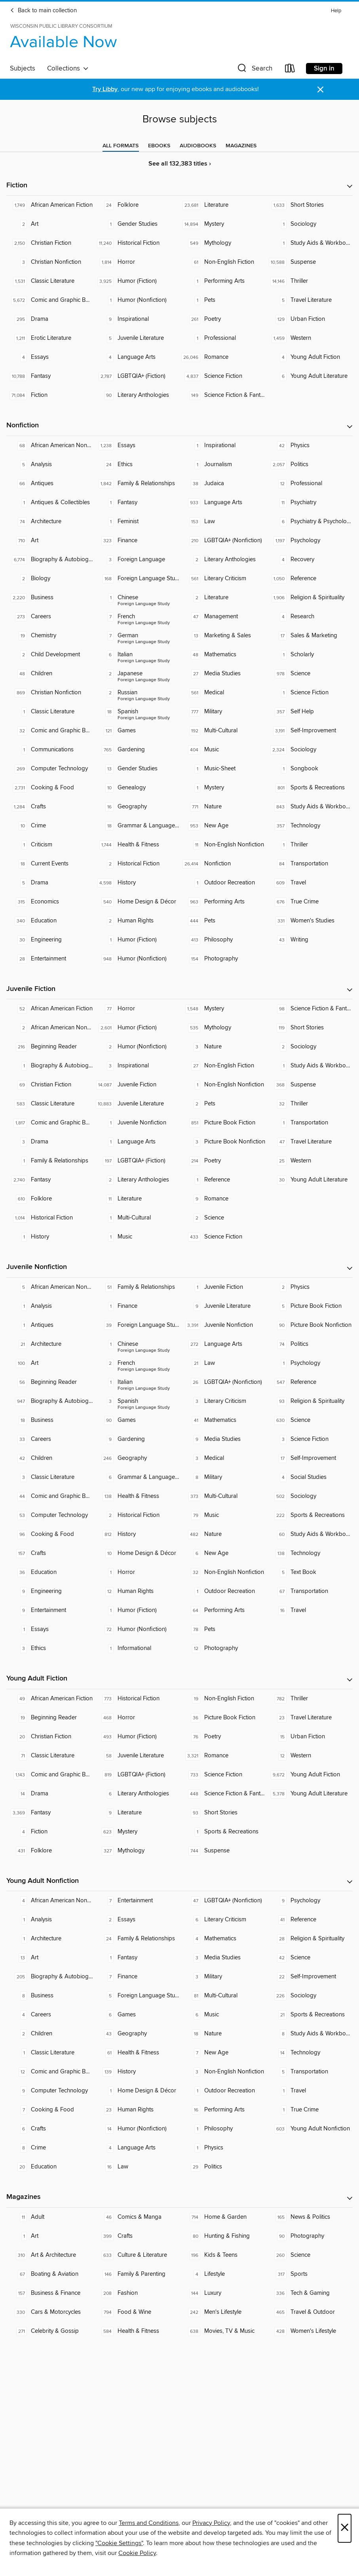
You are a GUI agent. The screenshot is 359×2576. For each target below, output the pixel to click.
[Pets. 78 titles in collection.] (223, 1629)
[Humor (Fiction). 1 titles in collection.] (136, 939)
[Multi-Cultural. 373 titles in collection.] (223, 1496)
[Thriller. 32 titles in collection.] (309, 1103)
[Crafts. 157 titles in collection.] (49, 1553)
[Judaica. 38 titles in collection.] (223, 483)
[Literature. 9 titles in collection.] (136, 1812)
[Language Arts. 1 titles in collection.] (136, 1141)
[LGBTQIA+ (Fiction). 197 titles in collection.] (136, 1160)
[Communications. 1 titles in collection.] (49, 749)
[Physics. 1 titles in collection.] (223, 2147)
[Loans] (290, 70)
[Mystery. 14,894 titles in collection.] (223, 224)
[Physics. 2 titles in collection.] (309, 1287)
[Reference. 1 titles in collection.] (223, 1179)
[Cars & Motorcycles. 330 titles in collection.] (49, 2312)
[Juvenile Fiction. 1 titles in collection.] (223, 1287)
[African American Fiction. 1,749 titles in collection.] (49, 205)
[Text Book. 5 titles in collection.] (309, 1572)
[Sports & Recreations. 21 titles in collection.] (309, 2014)
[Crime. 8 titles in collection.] (49, 2147)
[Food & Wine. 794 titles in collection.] (136, 2312)
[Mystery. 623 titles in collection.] (136, 1831)
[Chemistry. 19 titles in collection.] (49, 635)
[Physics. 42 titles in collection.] (309, 445)
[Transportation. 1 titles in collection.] (309, 1122)
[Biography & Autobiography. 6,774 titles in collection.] (49, 559)
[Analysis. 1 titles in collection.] (49, 1306)
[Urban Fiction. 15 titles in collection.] (309, 1736)
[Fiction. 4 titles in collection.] (49, 1831)
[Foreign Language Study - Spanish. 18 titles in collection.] (136, 711)
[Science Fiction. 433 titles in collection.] (223, 1236)
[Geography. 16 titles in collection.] (136, 806)
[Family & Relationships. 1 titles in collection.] (49, 1160)
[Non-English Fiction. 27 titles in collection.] (223, 1065)
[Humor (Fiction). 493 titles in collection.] (136, 1736)
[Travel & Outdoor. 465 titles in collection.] (309, 2312)
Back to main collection (43, 10)
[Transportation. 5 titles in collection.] (309, 2071)
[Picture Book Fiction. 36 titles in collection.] (223, 1717)
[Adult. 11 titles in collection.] (49, 2217)
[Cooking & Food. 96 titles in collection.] (49, 1534)
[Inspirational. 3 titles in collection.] (136, 1065)
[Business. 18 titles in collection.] (49, 1420)
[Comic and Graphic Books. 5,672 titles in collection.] (49, 300)
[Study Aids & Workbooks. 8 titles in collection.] (309, 2033)
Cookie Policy (137, 2553)
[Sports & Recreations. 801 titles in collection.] (309, 787)
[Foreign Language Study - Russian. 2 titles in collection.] (136, 692)
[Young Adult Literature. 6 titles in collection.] (309, 376)
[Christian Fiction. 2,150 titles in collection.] (49, 243)
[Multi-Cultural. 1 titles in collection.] (136, 1217)
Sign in (324, 68)
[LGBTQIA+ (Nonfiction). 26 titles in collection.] (223, 1382)
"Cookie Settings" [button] (119, 2543)
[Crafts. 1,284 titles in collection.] (49, 806)
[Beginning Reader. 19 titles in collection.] (49, 1717)
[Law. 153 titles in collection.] (223, 521)
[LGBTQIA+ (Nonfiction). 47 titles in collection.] (223, 1900)
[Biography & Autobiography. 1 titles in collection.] (49, 1065)
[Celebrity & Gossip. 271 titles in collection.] (49, 2331)
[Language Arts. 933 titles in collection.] (223, 502)
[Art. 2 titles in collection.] (49, 224)
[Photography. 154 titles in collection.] (223, 958)
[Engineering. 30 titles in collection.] (49, 939)
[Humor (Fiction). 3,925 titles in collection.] (136, 281)
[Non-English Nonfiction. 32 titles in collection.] (223, 1572)
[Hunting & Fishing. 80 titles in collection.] (223, 2236)
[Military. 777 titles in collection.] (223, 711)
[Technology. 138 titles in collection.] (309, 1553)
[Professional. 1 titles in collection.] (223, 338)
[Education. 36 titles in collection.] (49, 1572)
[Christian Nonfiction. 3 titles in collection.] (49, 262)
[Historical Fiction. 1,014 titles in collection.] (49, 1217)
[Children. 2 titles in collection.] (49, 2033)
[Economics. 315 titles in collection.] (49, 901)
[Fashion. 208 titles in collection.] (136, 2293)
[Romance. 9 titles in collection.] (223, 1198)
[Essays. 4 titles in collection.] (49, 357)
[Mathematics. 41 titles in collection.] (223, 1420)
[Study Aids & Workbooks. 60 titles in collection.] (309, 1534)
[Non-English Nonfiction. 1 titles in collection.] (223, 1084)
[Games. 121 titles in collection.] (136, 730)
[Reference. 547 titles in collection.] (309, 1382)
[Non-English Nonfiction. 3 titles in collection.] (223, 2071)
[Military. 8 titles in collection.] (223, 1477)
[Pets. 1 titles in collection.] (223, 300)
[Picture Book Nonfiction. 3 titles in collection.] (223, 1141)
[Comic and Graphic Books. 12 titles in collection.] (49, 2071)
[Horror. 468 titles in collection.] (136, 1717)
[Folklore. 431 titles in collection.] (49, 1850)
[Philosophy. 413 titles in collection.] (223, 939)
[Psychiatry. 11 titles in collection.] (309, 502)
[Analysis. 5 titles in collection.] (49, 464)
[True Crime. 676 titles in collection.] (309, 901)
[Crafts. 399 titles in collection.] (136, 2236)
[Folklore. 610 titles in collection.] (49, 1198)
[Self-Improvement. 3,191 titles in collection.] (309, 730)
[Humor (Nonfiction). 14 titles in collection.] (136, 2128)
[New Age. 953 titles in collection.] (223, 825)
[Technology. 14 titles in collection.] (309, 2052)
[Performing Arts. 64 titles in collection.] (223, 1610)
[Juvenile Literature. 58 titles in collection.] (136, 1755)
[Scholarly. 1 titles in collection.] (309, 654)
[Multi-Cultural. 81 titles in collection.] (223, 1995)
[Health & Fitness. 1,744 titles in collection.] (136, 844)
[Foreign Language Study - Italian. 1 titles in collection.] (136, 1382)
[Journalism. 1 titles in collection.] (223, 464)
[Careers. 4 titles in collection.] (49, 2014)
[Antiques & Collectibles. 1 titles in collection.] (49, 502)
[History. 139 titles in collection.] (136, 2071)
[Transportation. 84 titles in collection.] (309, 863)
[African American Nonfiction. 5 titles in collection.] (49, 1287)
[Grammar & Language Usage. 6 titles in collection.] (136, 1477)
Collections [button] (68, 68)
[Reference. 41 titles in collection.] (309, 1919)
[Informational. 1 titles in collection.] (136, 1648)
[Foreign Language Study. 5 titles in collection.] (136, 1995)
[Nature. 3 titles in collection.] (223, 1046)
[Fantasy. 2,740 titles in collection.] (49, 1179)
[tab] (120, 146)
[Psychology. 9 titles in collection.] (309, 1900)
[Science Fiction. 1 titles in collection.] (309, 692)
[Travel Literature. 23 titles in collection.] (309, 1717)
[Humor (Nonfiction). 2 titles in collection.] (136, 1046)
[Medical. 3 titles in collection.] (223, 1458)
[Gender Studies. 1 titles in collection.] (136, 224)
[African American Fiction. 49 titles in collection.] (49, 1698)
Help (336, 11)
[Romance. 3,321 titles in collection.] (223, 1755)
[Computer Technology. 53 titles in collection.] (49, 1515)
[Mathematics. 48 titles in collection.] (223, 654)
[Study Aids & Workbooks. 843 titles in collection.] (309, 806)
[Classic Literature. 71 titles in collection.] (49, 1755)
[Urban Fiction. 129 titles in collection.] (309, 319)
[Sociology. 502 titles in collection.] (309, 1496)
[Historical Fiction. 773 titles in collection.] (136, 1698)
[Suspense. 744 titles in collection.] (223, 1850)
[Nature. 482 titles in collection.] (223, 1534)
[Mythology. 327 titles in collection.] (136, 1850)
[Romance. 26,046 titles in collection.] (223, 357)
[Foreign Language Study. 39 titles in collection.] (136, 1325)
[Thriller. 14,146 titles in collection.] (309, 281)
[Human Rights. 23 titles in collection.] (136, 2109)
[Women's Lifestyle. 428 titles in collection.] (309, 2331)
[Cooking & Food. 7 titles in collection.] (49, 2109)
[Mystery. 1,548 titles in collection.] (223, 1008)
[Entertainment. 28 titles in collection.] (49, 958)
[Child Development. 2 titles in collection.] (49, 654)
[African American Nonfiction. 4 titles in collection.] (49, 1900)
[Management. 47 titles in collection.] (223, 616)
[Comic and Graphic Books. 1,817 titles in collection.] (49, 1122)
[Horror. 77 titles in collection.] (136, 1008)
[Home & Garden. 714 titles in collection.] (223, 2217)
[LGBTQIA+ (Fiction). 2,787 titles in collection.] (136, 376)
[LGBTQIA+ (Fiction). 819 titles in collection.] (136, 1774)
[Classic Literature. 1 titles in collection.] (49, 711)
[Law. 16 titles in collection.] (136, 2166)
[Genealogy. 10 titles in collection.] (136, 787)
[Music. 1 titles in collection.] (136, 1236)
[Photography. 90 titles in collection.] (309, 2236)
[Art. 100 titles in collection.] (49, 1363)
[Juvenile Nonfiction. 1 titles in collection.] (136, 1122)
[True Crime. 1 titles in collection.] (309, 2109)
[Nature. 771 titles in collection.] (223, 806)
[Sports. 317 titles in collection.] (309, 2274)
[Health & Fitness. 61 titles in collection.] (136, 2052)
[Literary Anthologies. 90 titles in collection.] (136, 395)
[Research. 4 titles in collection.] (309, 616)
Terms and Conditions (149, 2523)
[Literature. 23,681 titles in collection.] (223, 205)
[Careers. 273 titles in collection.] (49, 616)
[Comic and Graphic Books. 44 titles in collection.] (49, 1496)
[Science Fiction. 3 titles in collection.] (309, 1439)
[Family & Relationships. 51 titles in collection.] (136, 1287)
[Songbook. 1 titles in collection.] (309, 768)
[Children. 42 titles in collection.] (49, 1458)
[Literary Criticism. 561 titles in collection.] (223, 578)
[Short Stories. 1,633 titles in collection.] (309, 205)
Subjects (22, 68)
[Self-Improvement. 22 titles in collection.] (309, 1976)
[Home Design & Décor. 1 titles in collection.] (136, 2090)
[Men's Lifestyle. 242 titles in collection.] (223, 2312)
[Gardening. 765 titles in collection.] (136, 749)
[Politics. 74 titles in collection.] (309, 1344)
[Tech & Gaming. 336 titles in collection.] (309, 2293)
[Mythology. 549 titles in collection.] (223, 243)
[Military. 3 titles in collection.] (223, 1976)
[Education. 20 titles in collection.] (49, 2166)
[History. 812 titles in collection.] (136, 1534)
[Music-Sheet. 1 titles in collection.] (223, 768)
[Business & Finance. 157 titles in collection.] (49, 2293)
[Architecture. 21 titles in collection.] (49, 1344)
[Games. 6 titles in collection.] (136, 2014)
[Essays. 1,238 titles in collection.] (136, 445)
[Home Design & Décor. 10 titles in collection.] (136, 1553)
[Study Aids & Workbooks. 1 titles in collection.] (309, 243)
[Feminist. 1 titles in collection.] (136, 521)
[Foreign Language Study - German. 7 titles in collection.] (136, 635)
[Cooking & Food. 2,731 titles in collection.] (49, 787)
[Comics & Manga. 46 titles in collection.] (136, 2217)
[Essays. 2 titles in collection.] (136, 1919)
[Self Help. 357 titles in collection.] (309, 711)
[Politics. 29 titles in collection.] (223, 2166)
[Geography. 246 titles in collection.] (136, 1458)
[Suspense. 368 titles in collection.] (309, 1084)
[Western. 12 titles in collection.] (309, 1755)
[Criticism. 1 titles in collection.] (49, 844)
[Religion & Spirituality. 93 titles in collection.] (309, 1401)
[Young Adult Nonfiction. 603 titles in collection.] (309, 2128)
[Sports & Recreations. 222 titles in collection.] (309, 1515)
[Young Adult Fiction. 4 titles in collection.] (309, 357)
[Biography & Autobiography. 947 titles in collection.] (49, 1401)
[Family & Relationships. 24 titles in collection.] (136, 1938)
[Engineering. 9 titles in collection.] (49, 1591)
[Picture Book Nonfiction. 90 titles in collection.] (309, 1325)
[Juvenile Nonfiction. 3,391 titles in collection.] (223, 1325)
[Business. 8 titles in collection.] (49, 1995)
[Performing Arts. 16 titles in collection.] (223, 2109)
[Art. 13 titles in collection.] (49, 1957)
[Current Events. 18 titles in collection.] (49, 863)
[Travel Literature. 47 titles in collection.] (309, 1141)
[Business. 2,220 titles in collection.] (49, 597)
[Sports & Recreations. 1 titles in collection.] (223, 1831)
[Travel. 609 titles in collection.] (309, 882)
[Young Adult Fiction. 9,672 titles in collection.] (309, 1774)
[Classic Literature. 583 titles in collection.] (49, 1103)
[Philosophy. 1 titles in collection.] (223, 2128)
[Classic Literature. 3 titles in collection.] (49, 1477)
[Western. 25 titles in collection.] (309, 1160)
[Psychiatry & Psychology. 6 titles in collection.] (309, 521)
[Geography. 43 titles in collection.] (136, 2033)
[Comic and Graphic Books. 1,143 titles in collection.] (49, 1774)
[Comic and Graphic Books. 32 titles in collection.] (49, 730)
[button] (254, 70)
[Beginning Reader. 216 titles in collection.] (49, 1046)
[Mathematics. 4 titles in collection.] (223, 1938)
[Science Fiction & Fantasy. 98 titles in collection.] (309, 1008)
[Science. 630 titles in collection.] (309, 1420)
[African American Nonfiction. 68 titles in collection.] (49, 445)
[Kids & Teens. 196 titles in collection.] (223, 2255)
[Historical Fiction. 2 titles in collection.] (136, 863)
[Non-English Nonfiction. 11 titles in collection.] (223, 844)
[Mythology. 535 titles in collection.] (223, 1027)
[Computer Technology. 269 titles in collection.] (49, 768)
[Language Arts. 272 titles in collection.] (223, 1344)
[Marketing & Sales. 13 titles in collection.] (223, 635)
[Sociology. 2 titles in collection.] (309, 1046)
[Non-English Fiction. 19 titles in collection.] (223, 1698)
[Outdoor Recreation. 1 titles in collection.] (223, 882)
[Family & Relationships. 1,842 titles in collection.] (136, 483)
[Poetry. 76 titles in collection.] (223, 1736)
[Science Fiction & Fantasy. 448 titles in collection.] (223, 1793)
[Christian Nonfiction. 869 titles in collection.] (49, 692)
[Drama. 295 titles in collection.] (49, 319)
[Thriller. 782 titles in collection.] (309, 1698)
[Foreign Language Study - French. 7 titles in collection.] (136, 616)
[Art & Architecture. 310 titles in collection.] (49, 2255)
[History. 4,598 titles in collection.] (136, 882)
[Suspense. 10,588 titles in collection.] (309, 262)
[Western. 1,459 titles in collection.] (309, 338)
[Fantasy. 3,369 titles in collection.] (49, 1812)
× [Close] (345, 2528)
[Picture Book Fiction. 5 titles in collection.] (309, 1306)
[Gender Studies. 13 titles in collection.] (136, 768)
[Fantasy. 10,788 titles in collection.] (49, 376)
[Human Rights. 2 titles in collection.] (136, 920)
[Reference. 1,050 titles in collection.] (309, 578)
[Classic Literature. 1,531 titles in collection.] (49, 281)
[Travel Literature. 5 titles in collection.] (309, 300)
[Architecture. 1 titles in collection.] (49, 1938)
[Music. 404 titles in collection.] (223, 749)
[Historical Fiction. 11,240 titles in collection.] (136, 243)
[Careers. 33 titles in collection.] (49, 1439)
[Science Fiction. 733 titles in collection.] (223, 1774)
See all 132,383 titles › (179, 164)
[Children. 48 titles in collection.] (49, 673)
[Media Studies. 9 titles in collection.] (223, 1439)
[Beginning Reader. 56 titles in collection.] (49, 1382)
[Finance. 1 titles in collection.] (136, 1306)
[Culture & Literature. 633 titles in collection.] (136, 2255)
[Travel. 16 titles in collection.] (309, 1610)
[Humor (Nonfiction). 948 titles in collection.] (136, 958)
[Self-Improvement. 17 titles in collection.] (309, 1458)
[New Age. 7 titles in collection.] (223, 2052)
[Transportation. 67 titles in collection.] (309, 1591)
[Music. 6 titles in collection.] (223, 2014)
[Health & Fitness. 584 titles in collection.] (136, 2331)
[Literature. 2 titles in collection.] (223, 597)
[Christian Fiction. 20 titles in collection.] (49, 1736)
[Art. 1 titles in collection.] (49, 2236)
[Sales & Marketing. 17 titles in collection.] (309, 635)
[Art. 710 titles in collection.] (49, 540)
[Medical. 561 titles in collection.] (223, 692)
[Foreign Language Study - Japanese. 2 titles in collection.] (136, 673)
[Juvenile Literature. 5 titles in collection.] (136, 338)
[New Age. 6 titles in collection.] (223, 1553)
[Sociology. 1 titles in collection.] (309, 224)
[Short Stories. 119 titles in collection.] (309, 1027)
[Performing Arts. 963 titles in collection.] (223, 901)
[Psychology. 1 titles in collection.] (309, 1363)
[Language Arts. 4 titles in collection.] (136, 357)
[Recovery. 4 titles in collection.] (309, 559)
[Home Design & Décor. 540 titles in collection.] (136, 901)
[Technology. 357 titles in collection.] (309, 825)
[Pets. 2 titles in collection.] (223, 1103)
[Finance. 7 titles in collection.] (136, 1976)
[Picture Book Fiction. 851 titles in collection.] (223, 1122)
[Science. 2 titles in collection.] (223, 1217)
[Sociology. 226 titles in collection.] (309, 1995)
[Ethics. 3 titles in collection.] (49, 1648)
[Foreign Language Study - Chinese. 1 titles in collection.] (136, 597)
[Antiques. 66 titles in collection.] (49, 483)
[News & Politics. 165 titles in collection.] (309, 2217)
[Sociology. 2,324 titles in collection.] (309, 749)
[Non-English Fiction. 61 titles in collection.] (223, 262)
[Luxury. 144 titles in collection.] (223, 2293)
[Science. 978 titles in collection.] (309, 673)
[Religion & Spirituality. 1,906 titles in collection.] (309, 597)
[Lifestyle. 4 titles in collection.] (223, 2274)
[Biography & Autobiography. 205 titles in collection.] (49, 1976)
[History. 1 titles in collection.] (49, 1236)
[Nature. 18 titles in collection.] (223, 2033)
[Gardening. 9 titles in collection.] (136, 1439)
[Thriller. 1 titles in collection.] (309, 844)
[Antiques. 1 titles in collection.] (49, 1325)
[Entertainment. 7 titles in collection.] (136, 1900)
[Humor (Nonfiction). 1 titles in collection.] (136, 300)
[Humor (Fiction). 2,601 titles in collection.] (136, 1027)
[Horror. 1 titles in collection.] (136, 1572)
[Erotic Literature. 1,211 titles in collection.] (49, 338)
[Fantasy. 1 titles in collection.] (136, 502)
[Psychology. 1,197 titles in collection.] (309, 540)
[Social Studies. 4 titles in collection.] (309, 1477)
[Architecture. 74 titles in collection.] (49, 521)
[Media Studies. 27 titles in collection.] (223, 673)
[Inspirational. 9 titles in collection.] (136, 319)
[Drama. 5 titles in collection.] (49, 882)
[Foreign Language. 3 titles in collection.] (136, 559)
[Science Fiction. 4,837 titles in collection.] (223, 376)
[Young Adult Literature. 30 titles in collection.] (309, 1179)
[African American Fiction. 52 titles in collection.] (49, 1008)
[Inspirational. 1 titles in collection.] (223, 445)
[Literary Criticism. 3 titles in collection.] (223, 1401)
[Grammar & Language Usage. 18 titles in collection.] (136, 825)
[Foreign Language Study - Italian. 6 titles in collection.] (136, 654)
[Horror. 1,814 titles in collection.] (136, 262)
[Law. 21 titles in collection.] (223, 1363)
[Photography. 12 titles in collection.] (223, 1648)
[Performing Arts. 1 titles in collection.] (223, 281)
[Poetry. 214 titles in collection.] (223, 1160)
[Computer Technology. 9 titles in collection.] (49, 2090)
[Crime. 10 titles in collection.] (49, 825)
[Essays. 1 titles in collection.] (49, 1629)
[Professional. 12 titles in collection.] (309, 483)
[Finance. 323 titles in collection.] (136, 540)
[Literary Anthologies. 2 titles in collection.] (223, 559)
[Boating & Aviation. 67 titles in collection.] (49, 2274)
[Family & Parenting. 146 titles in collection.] (136, 2274)
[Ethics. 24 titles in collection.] (136, 464)
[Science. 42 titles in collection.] (309, 1957)
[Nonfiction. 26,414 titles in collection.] (223, 863)
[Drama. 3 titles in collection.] (49, 1141)
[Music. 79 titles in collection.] (223, 1515)
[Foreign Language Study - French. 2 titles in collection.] (136, 1363)
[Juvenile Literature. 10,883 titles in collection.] (136, 1103)
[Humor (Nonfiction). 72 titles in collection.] (136, 1629)
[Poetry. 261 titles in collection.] (223, 319)
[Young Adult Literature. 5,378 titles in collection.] (309, 1793)
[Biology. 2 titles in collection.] (49, 578)
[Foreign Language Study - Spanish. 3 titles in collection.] (136, 1401)
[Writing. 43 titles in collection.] (309, 939)
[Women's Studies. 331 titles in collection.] (309, 920)
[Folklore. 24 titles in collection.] (136, 205)
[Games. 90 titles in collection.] (136, 1420)
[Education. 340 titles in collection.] (49, 920)
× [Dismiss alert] (320, 90)
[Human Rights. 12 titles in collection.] (136, 1591)
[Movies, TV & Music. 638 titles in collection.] (223, 2331)
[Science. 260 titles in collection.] (309, 2255)
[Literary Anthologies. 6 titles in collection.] (136, 1793)
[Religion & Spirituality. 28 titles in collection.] (309, 1938)
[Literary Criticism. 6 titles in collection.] (223, 1919)
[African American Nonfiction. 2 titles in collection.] (49, 1027)
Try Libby (105, 89)
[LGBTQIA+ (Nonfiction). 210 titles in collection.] (223, 540)
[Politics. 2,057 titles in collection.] (309, 464)
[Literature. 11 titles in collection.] (136, 1198)
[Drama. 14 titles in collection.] (49, 1793)
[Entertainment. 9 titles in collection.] (49, 1610)
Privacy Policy (211, 2523)
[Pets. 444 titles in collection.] (223, 920)
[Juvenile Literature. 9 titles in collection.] (223, 1306)
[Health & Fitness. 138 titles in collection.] (136, 1496)
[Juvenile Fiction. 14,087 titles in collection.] (136, 1084)
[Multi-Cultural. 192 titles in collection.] (223, 730)
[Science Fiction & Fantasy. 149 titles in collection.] (223, 395)
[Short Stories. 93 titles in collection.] (223, 1812)
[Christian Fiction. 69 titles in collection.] (49, 1084)
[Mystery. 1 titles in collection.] (223, 787)
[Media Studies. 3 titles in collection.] (223, 1957)
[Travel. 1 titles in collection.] (309, 2090)
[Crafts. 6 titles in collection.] (49, 2128)
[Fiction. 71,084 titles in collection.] (49, 395)
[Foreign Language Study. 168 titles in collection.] (136, 578)
